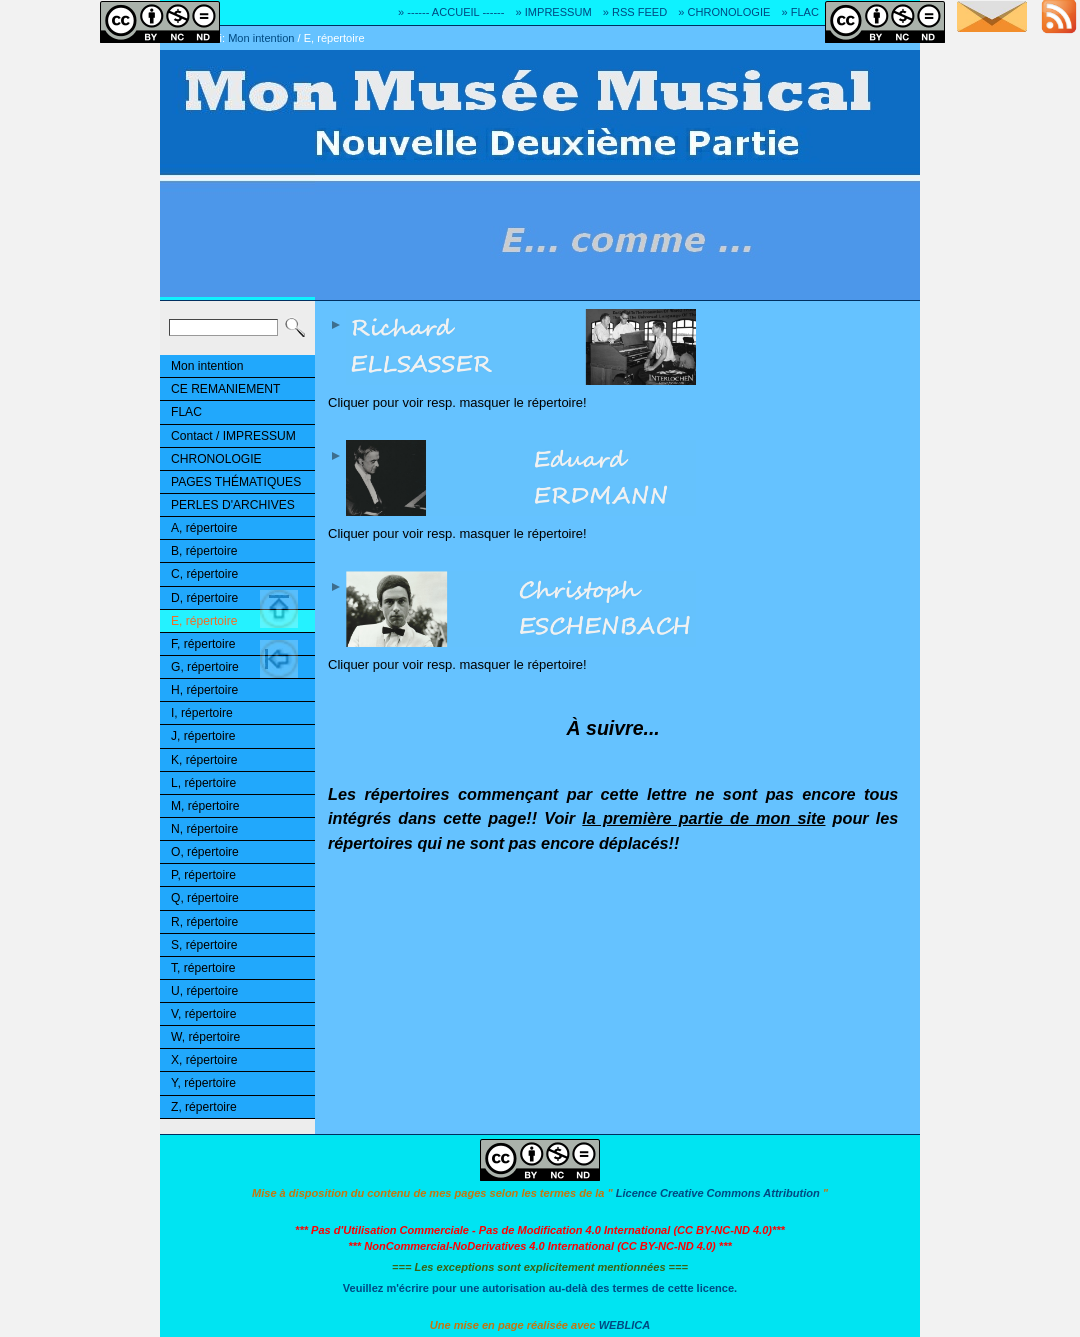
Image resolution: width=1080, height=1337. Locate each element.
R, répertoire (204, 922)
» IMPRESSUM (554, 12)
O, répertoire (205, 852)
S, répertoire (204, 945)
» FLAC (799, 12)
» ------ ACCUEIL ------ (451, 12)
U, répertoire (204, 991)
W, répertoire (205, 1037)
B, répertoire (204, 551)
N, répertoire (204, 829)
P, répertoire (203, 875)
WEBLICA (625, 1325)
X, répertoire (204, 1060)
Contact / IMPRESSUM (233, 436)
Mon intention (261, 38)
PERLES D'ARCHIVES (233, 505)
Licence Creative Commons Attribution (718, 1193)
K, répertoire (204, 760)
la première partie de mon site (703, 818)
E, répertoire (334, 38)
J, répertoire (203, 736)
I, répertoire (202, 713)
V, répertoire (203, 1014)
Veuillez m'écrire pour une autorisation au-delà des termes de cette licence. (540, 1288)
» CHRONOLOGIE (724, 12)
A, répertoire (204, 528)
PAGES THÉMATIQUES (236, 482)
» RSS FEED (635, 12)
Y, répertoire (203, 1083)
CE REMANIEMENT (225, 389)
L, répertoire (203, 783)
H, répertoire (204, 690)
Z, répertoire (204, 1107)
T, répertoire (203, 968)
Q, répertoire (205, 898)
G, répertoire (205, 667)
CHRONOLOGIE (216, 459)
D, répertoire (204, 598)
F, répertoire (203, 644)
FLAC (186, 412)
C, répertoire (204, 574)
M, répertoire (205, 806)
